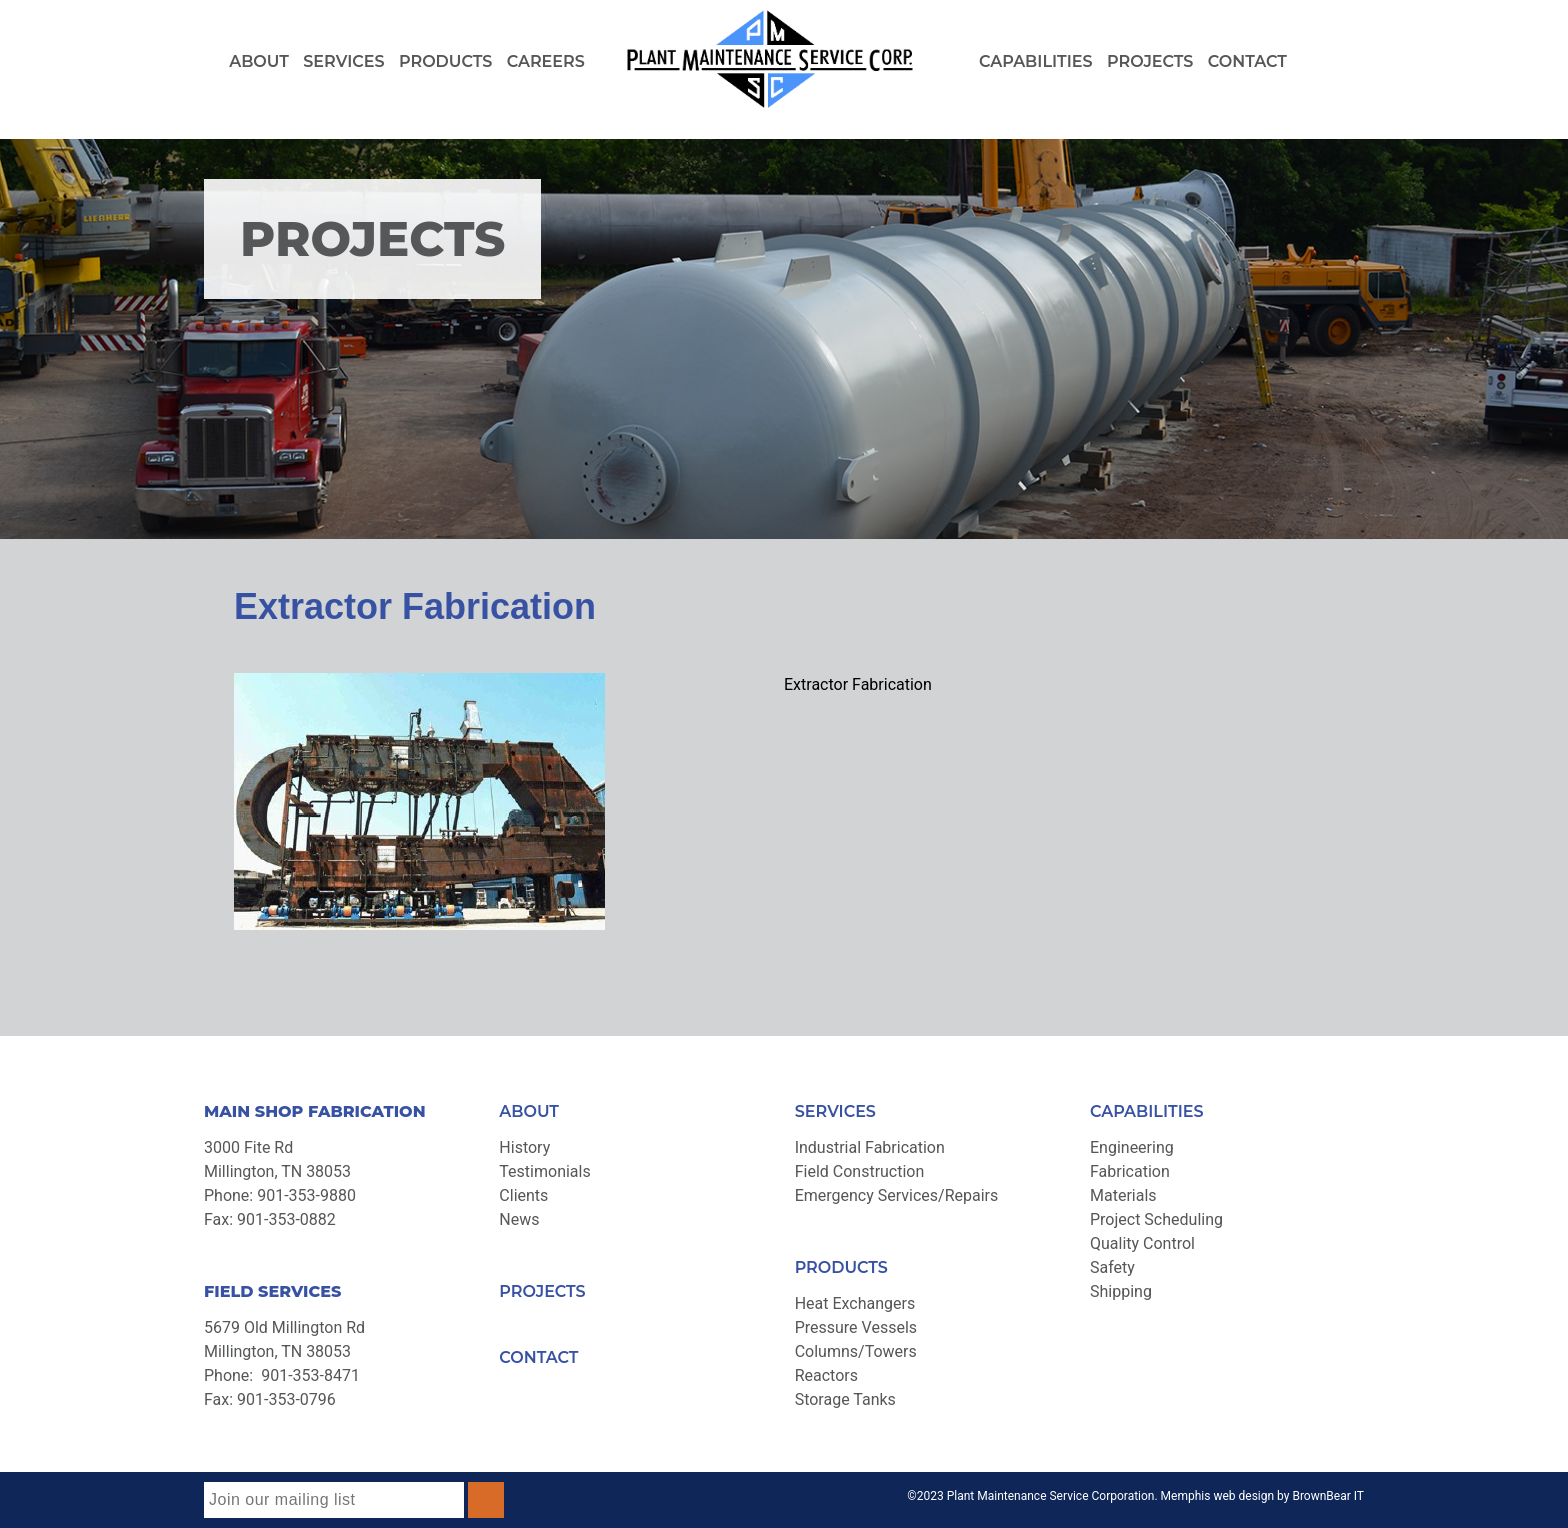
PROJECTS (542, 1291)
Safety (1112, 1267)
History (524, 1147)
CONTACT (538, 1357)
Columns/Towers (856, 1351)
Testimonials (544, 1171)
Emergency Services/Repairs (897, 1195)
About (259, 61)
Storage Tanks (845, 1399)
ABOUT (529, 1111)
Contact (1247, 61)
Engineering (1132, 1147)
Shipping (1121, 1291)
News (519, 1219)
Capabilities (1036, 61)
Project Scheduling (1156, 1219)
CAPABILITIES (1147, 1111)
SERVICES (835, 1111)
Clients (523, 1195)
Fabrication (1130, 1171)
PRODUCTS (841, 1267)
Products (445, 61)
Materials (1123, 1195)
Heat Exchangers (855, 1303)
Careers (546, 61)
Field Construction (860, 1171)
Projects (1150, 61)
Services (343, 61)
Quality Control (1142, 1243)
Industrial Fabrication (870, 1147)
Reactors (826, 1375)
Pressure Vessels (856, 1327)
